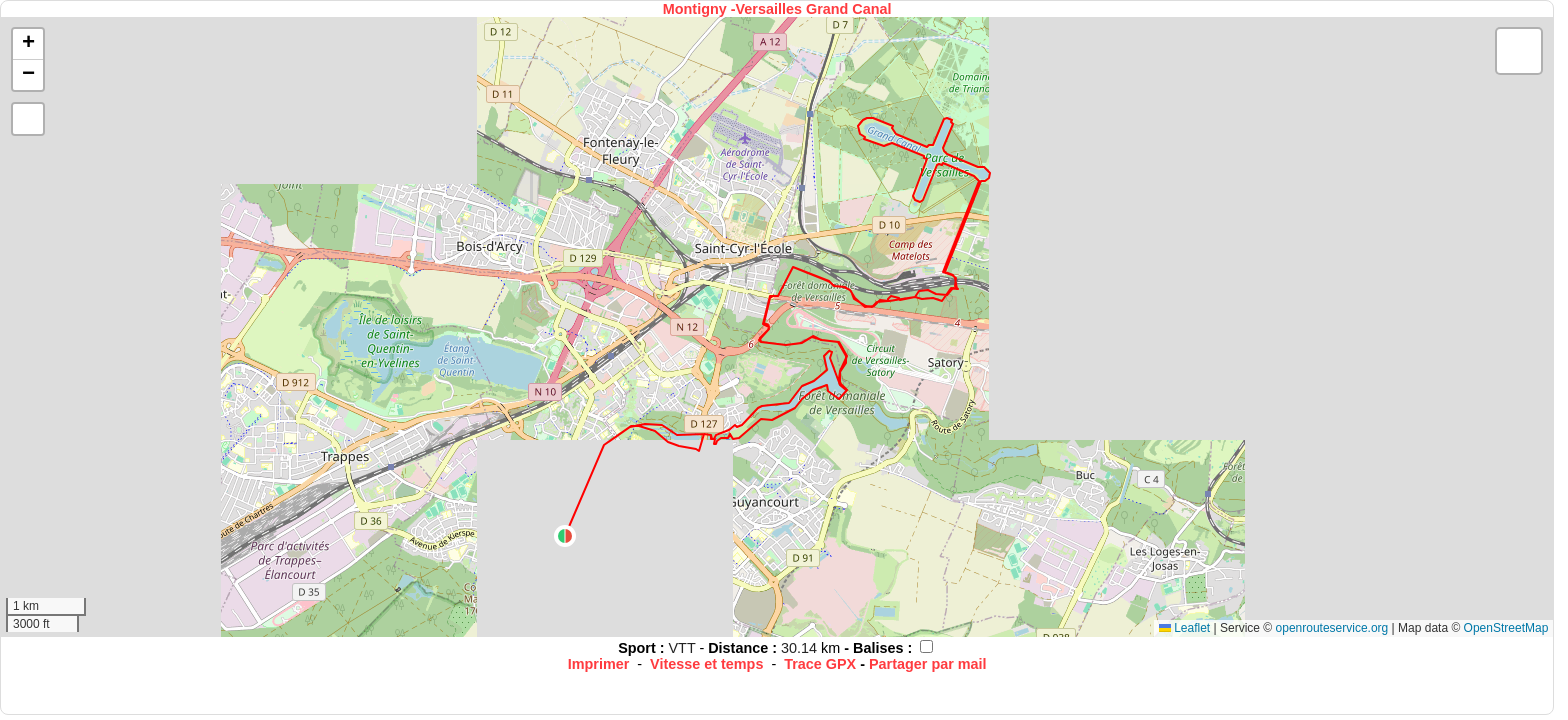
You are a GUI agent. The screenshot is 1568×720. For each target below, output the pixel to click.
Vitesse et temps (706, 664)
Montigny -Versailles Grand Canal (777, 9)
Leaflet (1184, 628)
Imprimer (599, 664)
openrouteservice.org (1332, 628)
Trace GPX (820, 664)
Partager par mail (928, 664)
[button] (565, 536)
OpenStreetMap (1506, 628)
